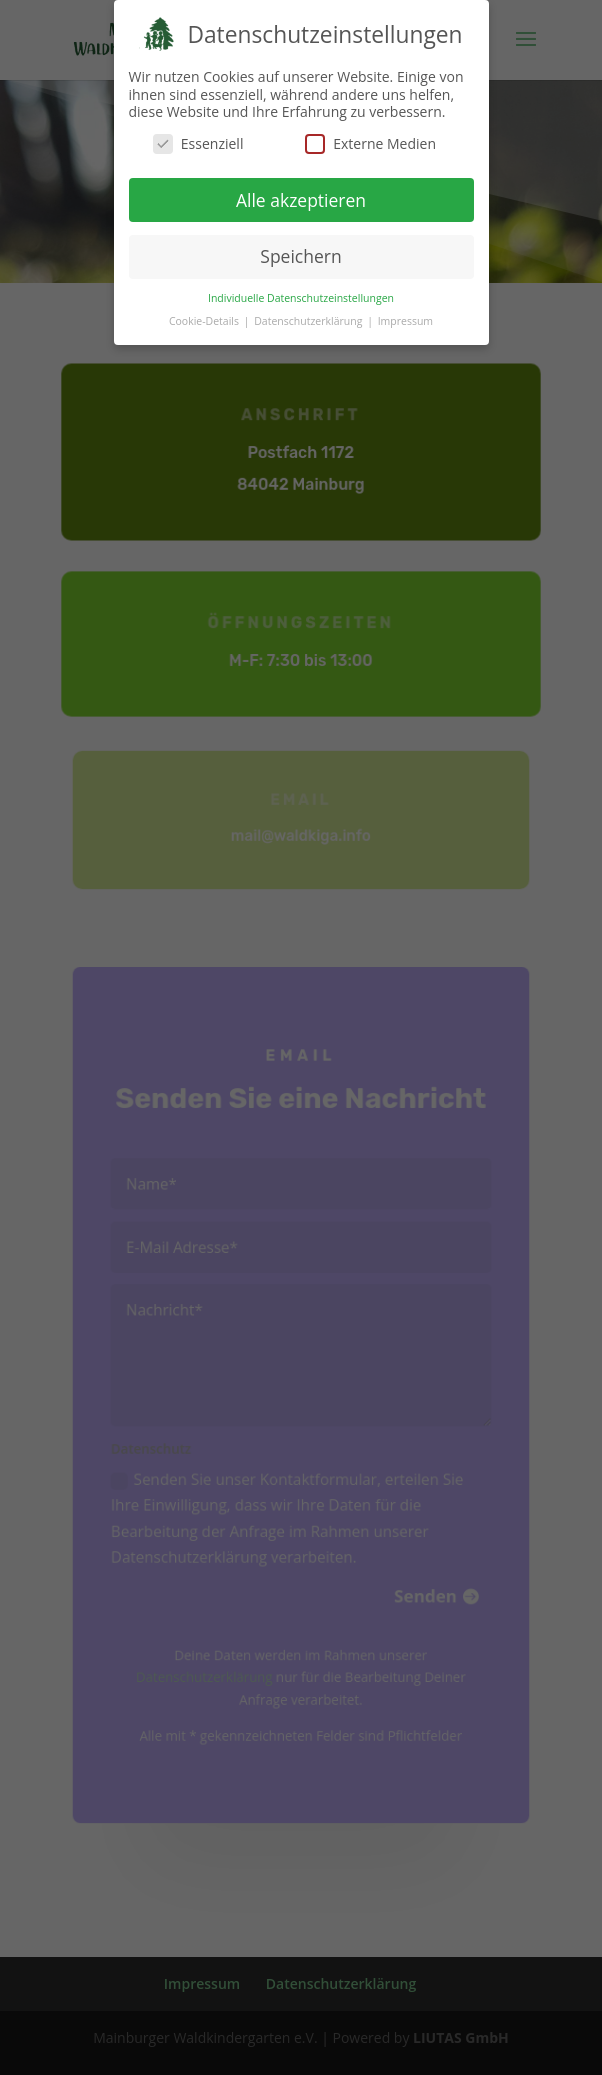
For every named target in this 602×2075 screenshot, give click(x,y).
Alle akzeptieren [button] (301, 199)
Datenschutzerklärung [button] (309, 320)
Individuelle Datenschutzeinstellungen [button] (301, 297)
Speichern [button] (300, 256)
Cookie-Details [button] (205, 320)
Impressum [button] (405, 320)
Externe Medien (370, 142)
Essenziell (198, 142)
